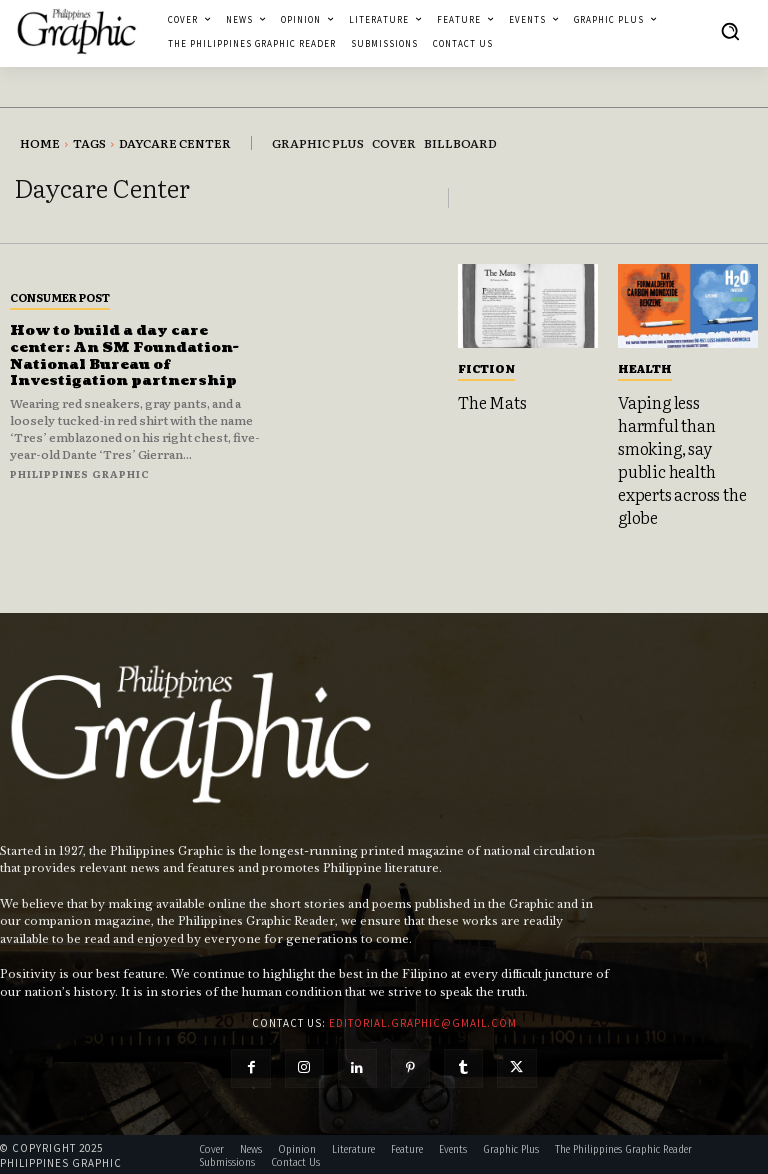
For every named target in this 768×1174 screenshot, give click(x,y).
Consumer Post (60, 297)
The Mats (492, 402)
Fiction (486, 368)
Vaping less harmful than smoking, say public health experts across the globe (682, 458)
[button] (730, 31)
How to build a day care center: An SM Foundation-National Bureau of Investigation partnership (126, 355)
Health (645, 368)
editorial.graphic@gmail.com (423, 1020)
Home (40, 143)
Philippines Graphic (80, 473)
